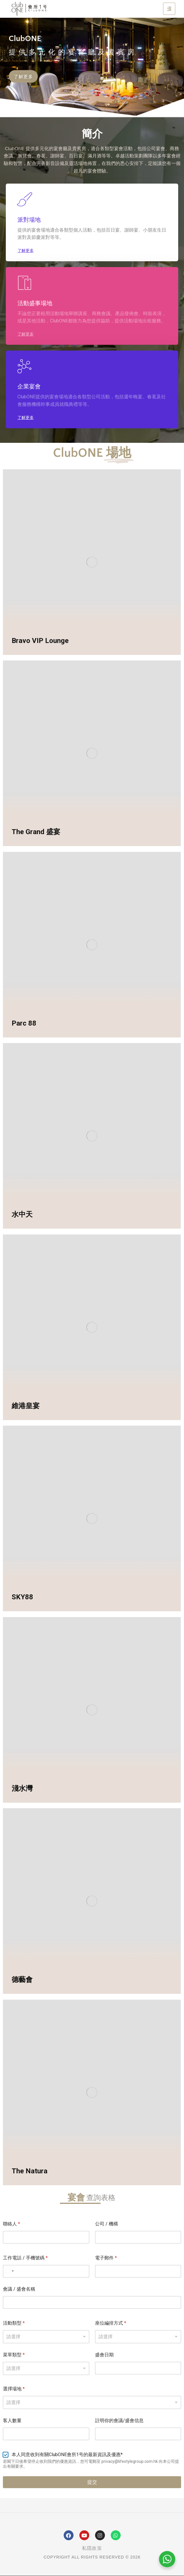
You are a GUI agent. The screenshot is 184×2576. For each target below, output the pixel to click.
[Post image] (92, 562)
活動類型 (14, 2323)
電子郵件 (106, 2258)
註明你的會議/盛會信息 (119, 2420)
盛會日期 (104, 2355)
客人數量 (12, 2420)
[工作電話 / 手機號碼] (46, 2271)
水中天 (22, 1214)
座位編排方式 (110, 2323)
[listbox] (46, 2336)
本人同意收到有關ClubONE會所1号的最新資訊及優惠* (67, 2454)
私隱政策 (92, 2548)
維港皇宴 (26, 1406)
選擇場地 (14, 2389)
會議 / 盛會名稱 (19, 2289)
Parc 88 (24, 1023)
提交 (92, 2482)
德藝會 (22, 1979)
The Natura (29, 2171)
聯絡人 (11, 2224)
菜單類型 (14, 2355)
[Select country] (9, 2271)
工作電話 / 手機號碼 (25, 2258)
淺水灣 (22, 1788)
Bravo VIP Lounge (40, 641)
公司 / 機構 (106, 2224)
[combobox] (92, 2402)
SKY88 (22, 1597)
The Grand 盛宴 (36, 832)
